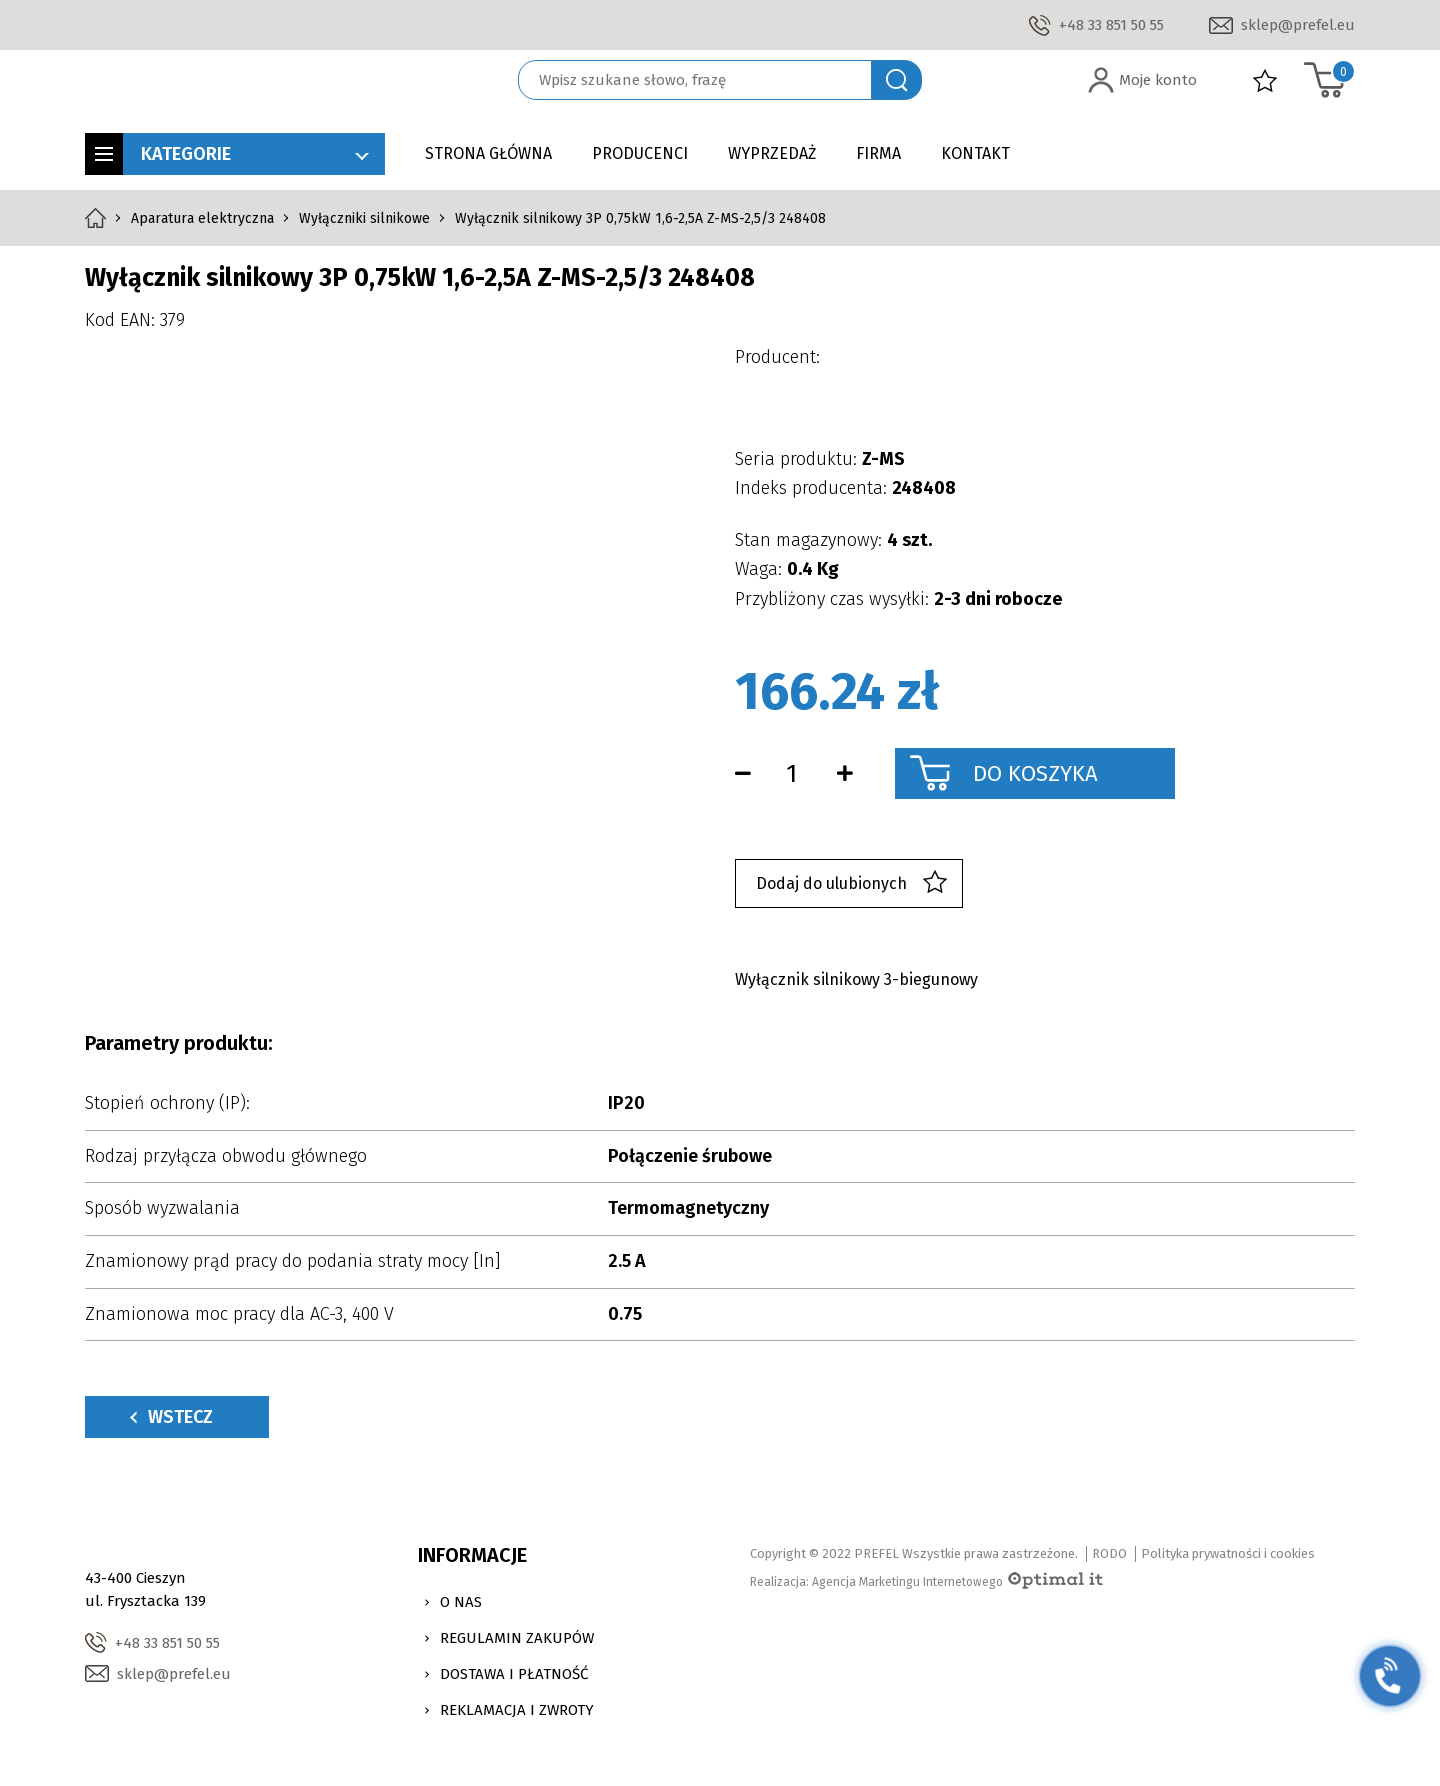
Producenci (640, 153)
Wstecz (171, 1417)
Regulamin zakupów (517, 1638)
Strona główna (488, 153)
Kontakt (975, 153)
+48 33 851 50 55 (1111, 25)
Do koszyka (1035, 773)
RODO (1109, 1553)
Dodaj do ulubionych (851, 883)
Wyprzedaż (772, 153)
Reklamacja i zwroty (517, 1710)
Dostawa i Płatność (514, 1674)
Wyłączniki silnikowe (364, 218)
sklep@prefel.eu (1298, 25)
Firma (878, 153)
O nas (461, 1602)
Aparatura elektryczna (202, 218)
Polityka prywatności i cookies (1228, 1553)
